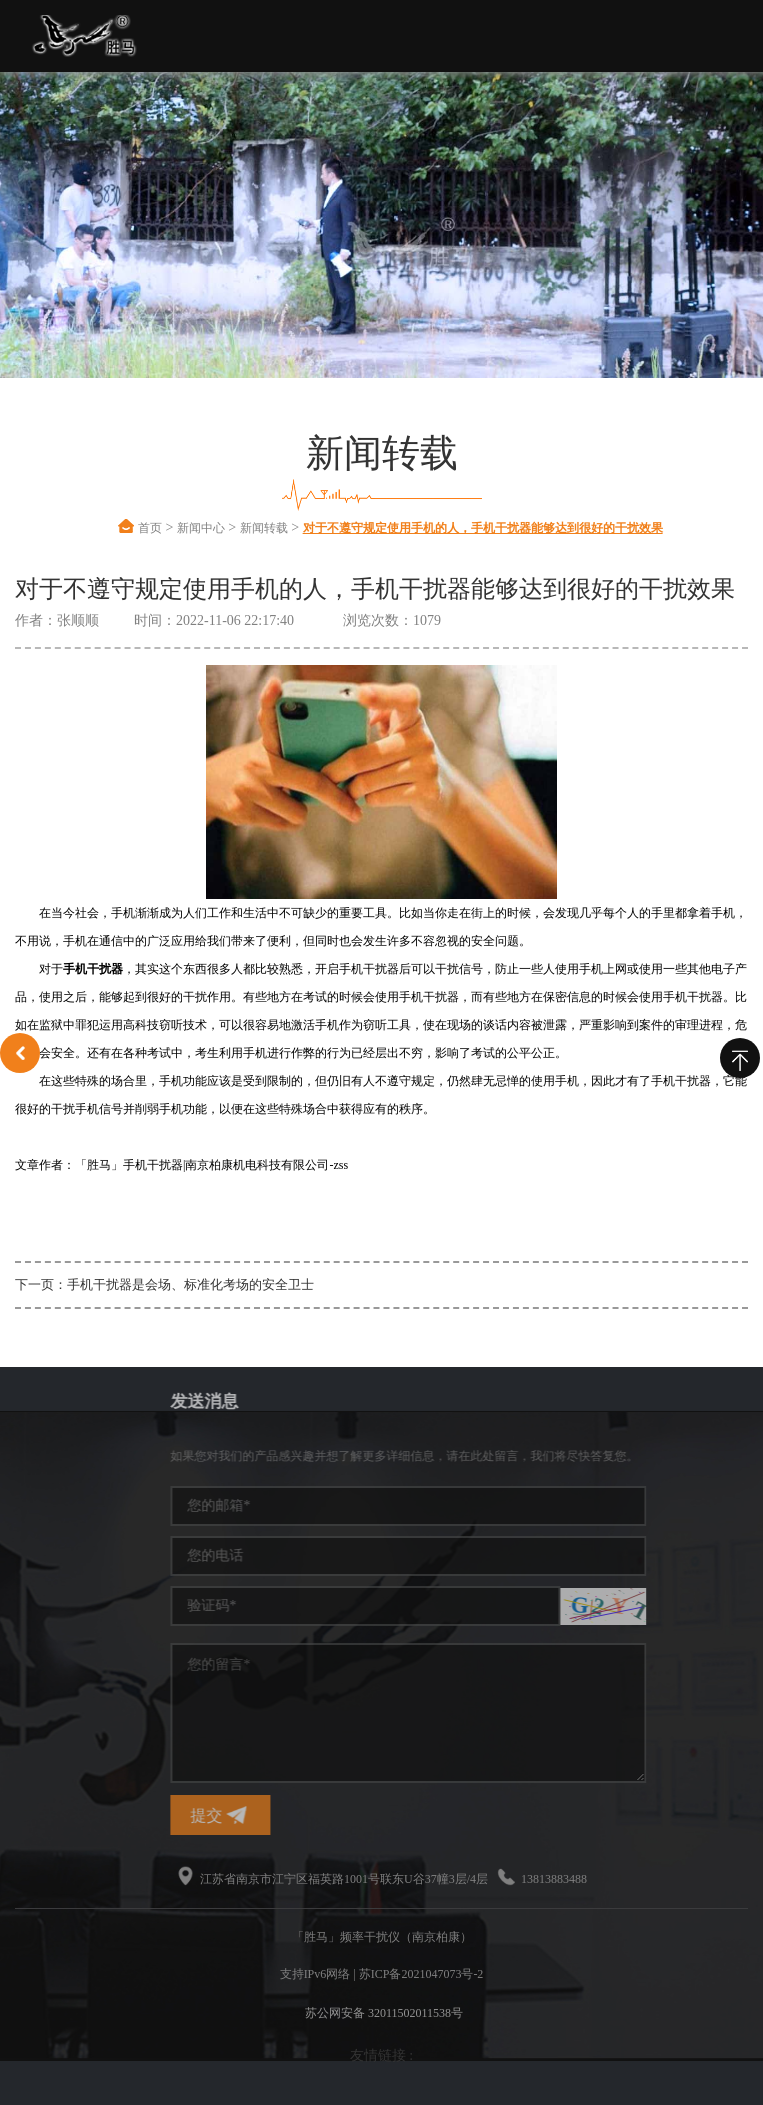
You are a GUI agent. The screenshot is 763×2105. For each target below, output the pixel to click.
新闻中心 (201, 528)
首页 (150, 528)
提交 (336, 1815)
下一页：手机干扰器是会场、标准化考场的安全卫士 (164, 1284)
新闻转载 (264, 528)
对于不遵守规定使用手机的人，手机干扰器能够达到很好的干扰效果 (483, 528)
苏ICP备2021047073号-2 (421, 1974)
